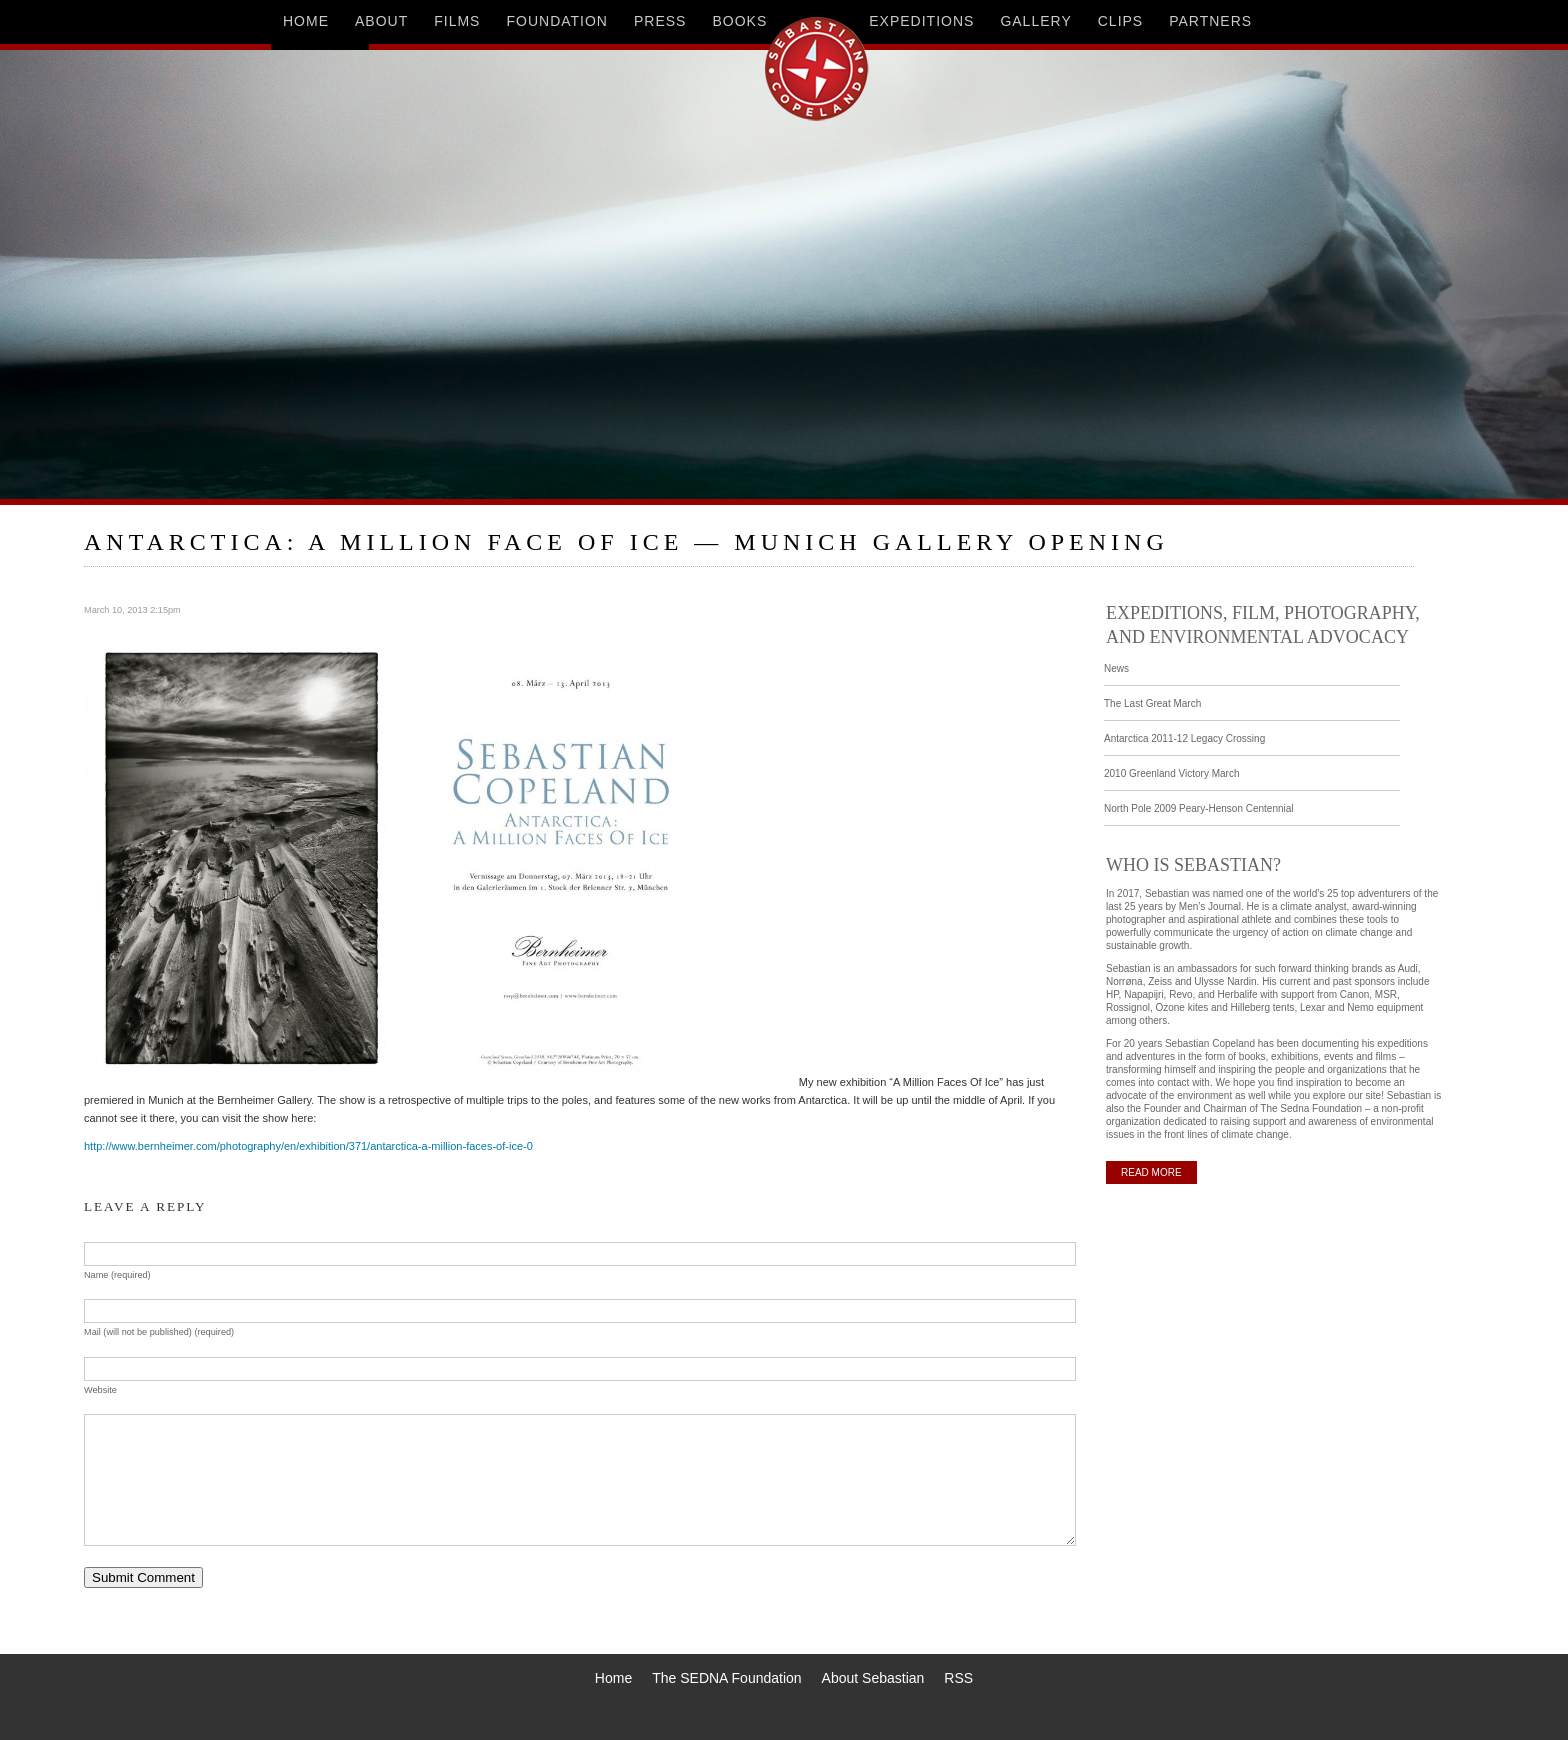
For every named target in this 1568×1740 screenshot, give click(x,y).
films (457, 21)
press (660, 21)
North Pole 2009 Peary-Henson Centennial (1199, 808)
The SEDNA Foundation (726, 1678)
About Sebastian (873, 1678)
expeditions (921, 21)
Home (613, 1678)
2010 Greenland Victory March (1171, 773)
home (306, 21)
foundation (557, 21)
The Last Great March (1152, 703)
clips (1120, 21)
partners (1210, 21)
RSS (958, 1678)
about (381, 21)
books (739, 21)
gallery (1035, 21)
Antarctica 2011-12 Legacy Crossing (1184, 738)
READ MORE (1151, 1172)
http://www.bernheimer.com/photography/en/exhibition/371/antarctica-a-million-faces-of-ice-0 (308, 1146)
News (1116, 668)
